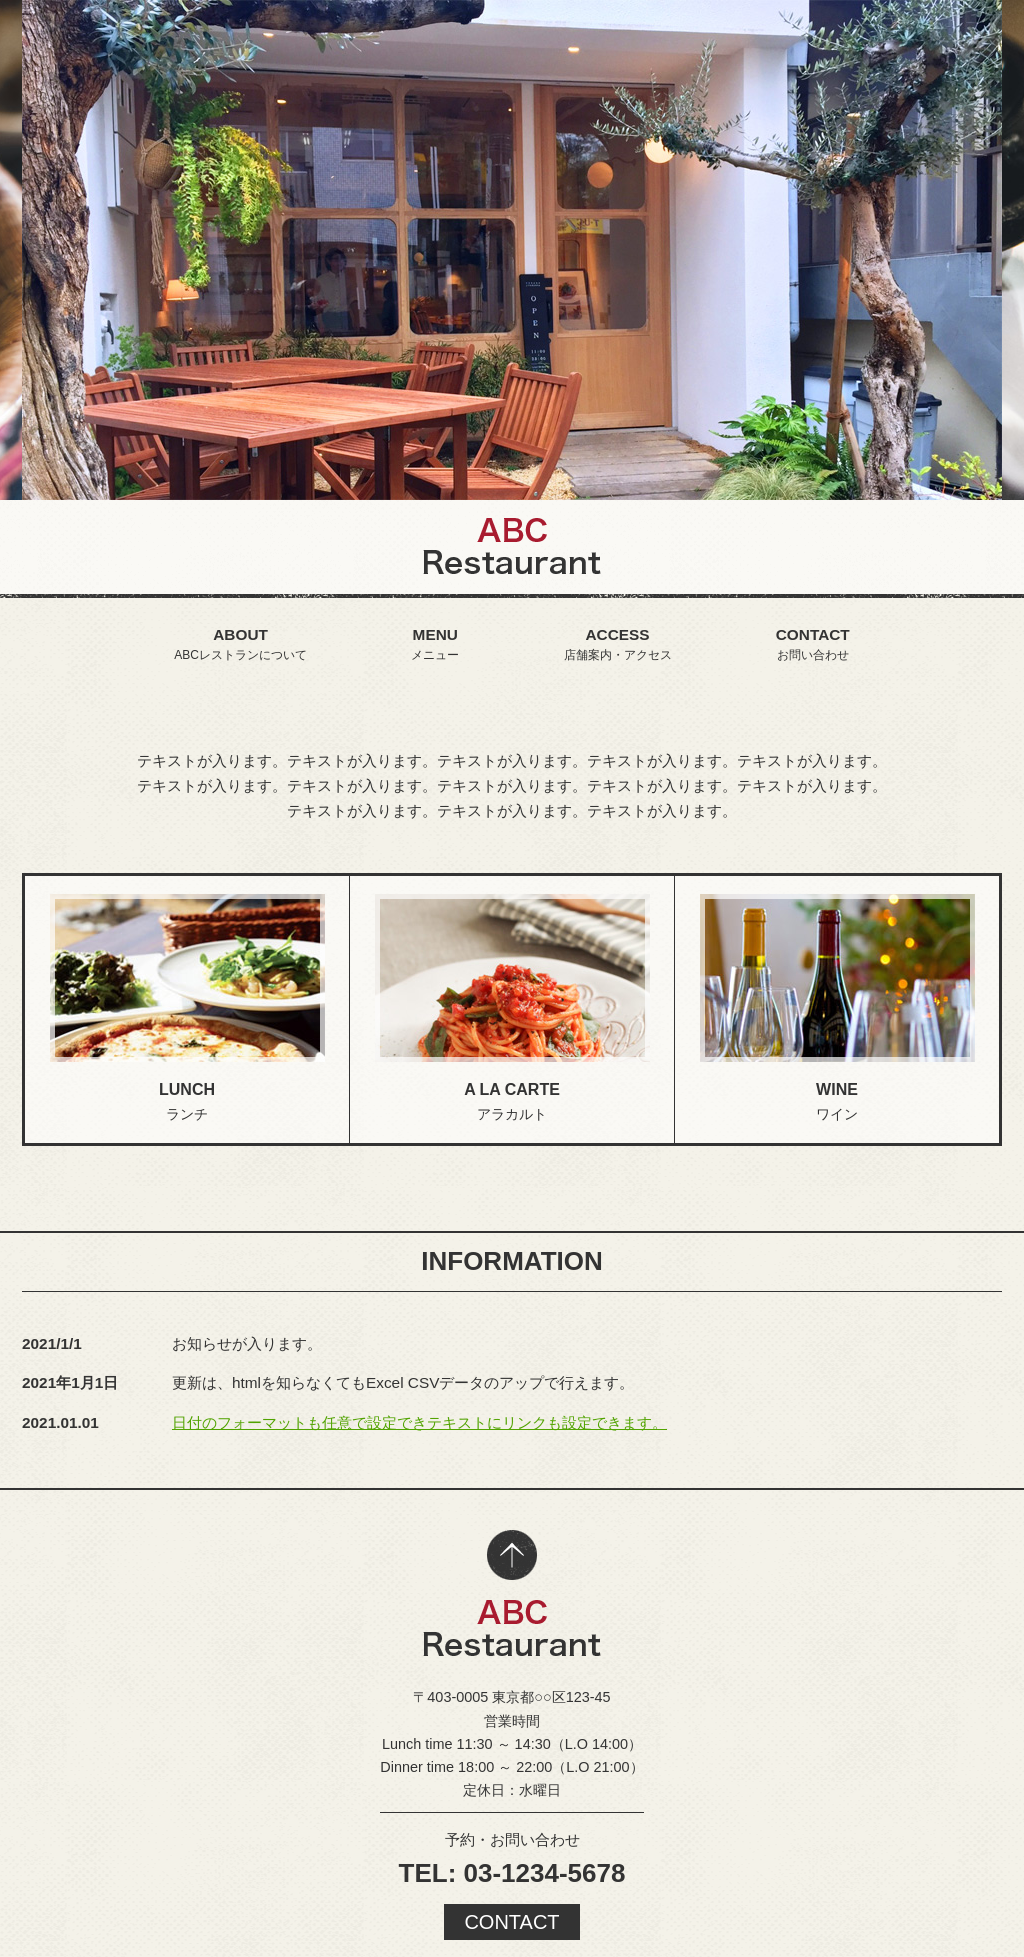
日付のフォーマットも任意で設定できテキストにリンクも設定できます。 (419, 1422)
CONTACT (511, 1922)
